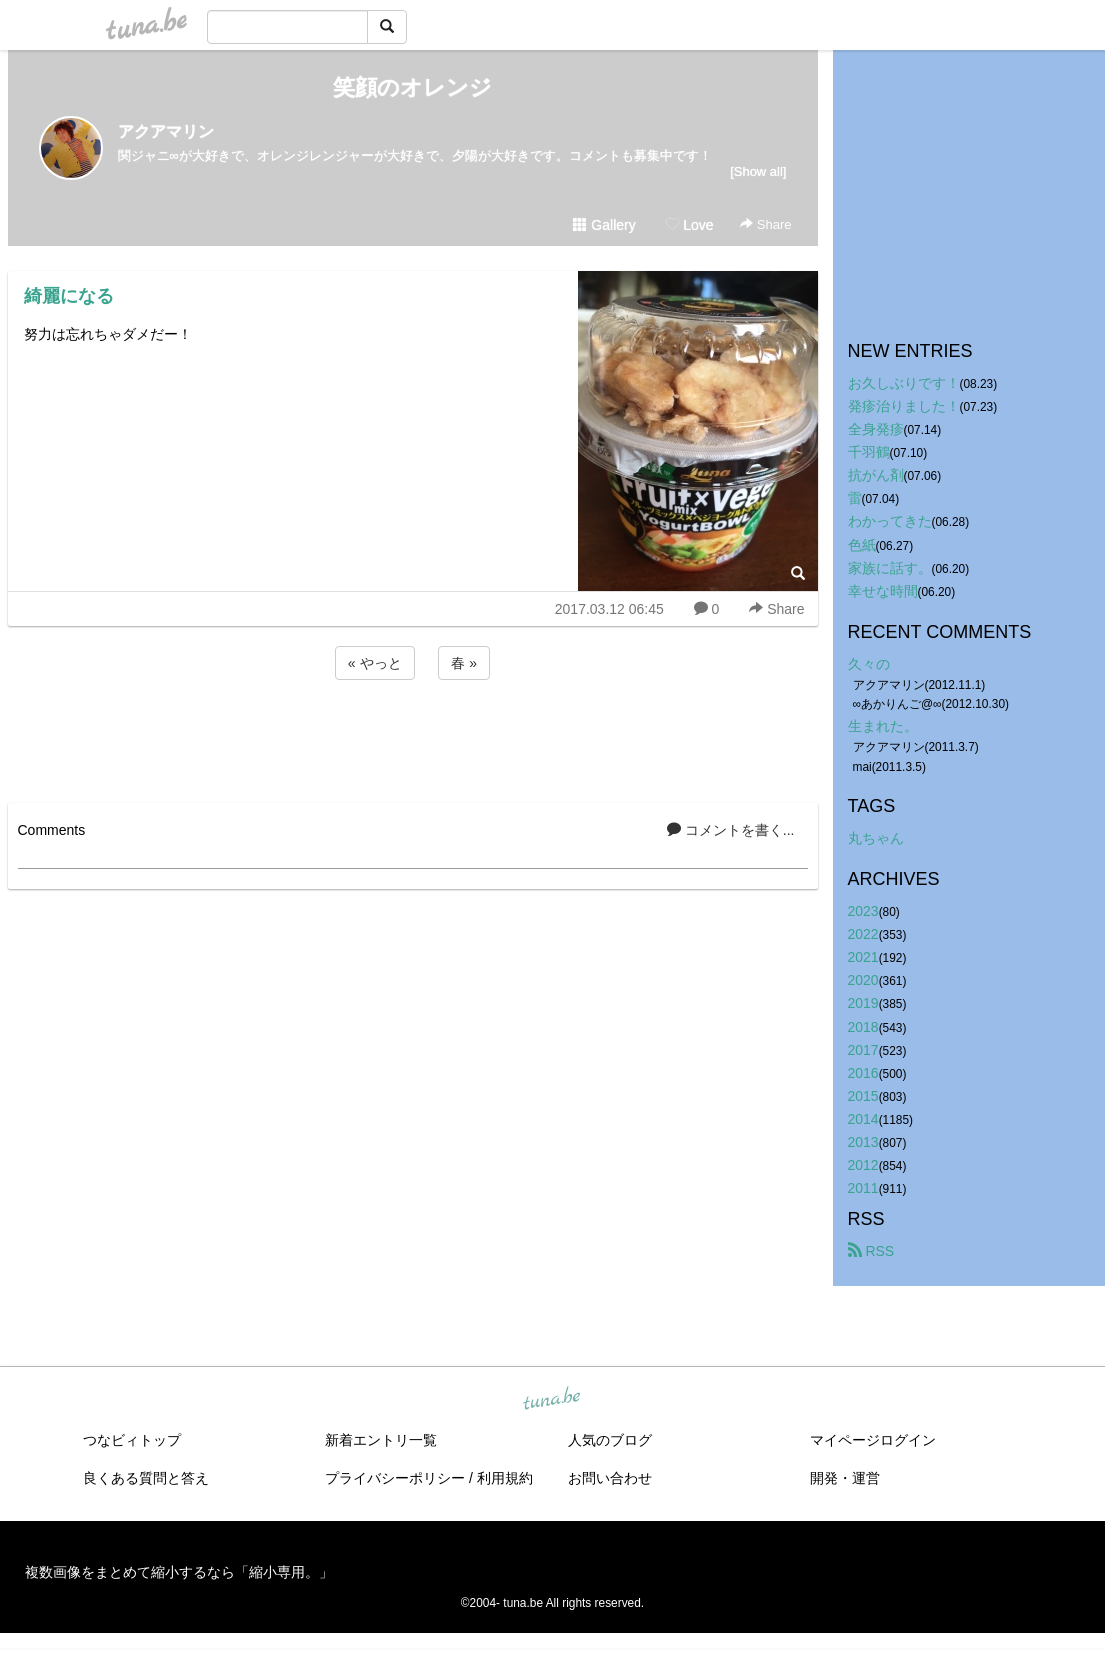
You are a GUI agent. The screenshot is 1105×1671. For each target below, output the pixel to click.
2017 (863, 1050)
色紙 (862, 545)
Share (765, 224)
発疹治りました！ (904, 406)
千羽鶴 (869, 452)
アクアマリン (166, 131)
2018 (863, 1027)
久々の (869, 664)
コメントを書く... (731, 830)
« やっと (375, 663)
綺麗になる (69, 296)
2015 (863, 1096)
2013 (863, 1142)
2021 (863, 957)
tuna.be (552, 1400)
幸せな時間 (883, 591)
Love (689, 225)
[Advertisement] (413, 738)
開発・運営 (845, 1478)
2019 (863, 1003)
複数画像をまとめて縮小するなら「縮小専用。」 (179, 1572)
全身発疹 (876, 429)
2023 (863, 911)
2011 (863, 1188)
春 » (464, 663)
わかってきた (890, 521)
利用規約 (505, 1478)
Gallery (604, 225)
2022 (863, 934)
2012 (863, 1165)
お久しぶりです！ (904, 383)
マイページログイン (873, 1440)
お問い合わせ (610, 1478)
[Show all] (758, 171)
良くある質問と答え (146, 1478)
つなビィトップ (132, 1440)
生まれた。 (883, 726)
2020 (863, 980)
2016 (863, 1073)
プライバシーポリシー (395, 1478)
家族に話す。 (890, 568)
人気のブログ (610, 1440)
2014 (863, 1119)
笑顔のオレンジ (412, 87)
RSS (871, 1251)
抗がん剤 (876, 475)
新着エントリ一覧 (381, 1440)
